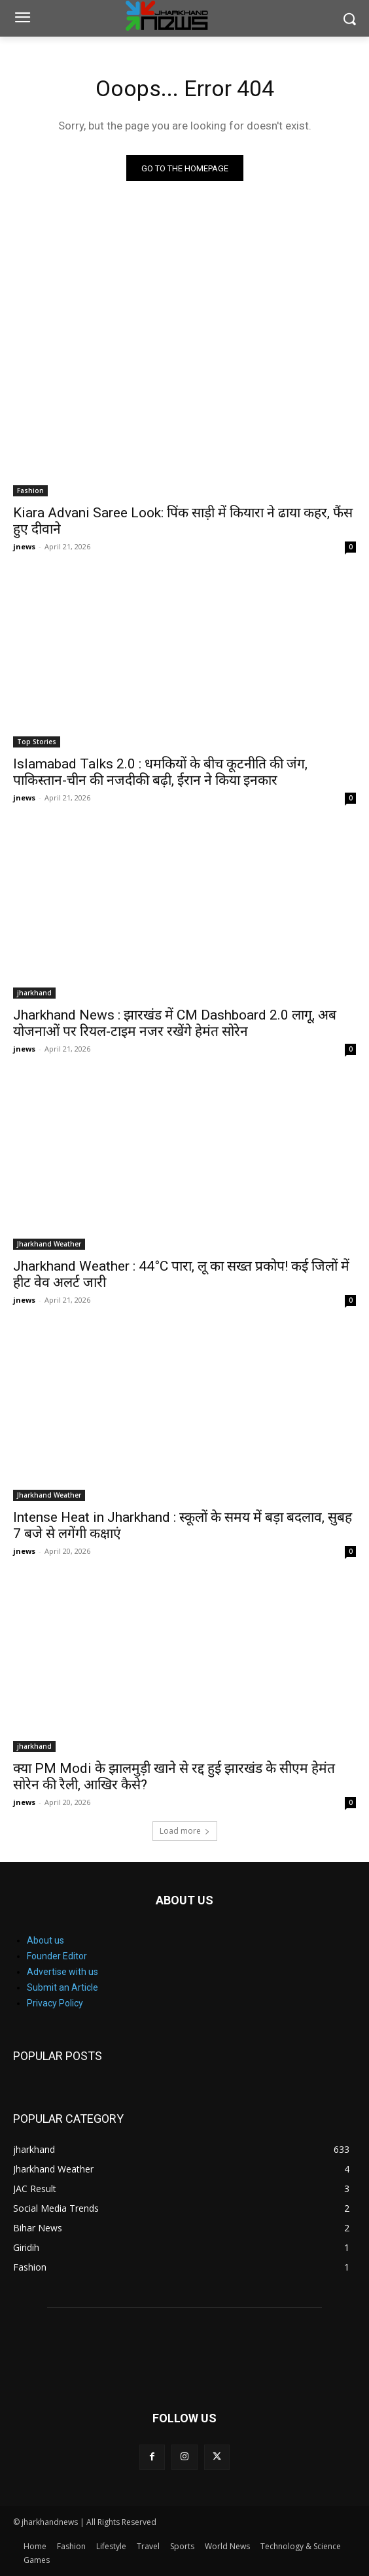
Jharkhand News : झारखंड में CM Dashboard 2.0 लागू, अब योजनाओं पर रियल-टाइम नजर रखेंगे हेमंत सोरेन (174, 1023)
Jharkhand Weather (49, 1243)
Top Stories (36, 741)
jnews (24, 546)
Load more (185, 1830)
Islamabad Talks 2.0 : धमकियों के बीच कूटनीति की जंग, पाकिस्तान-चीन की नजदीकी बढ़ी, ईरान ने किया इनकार (160, 772)
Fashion (30, 490)
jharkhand (34, 992)
